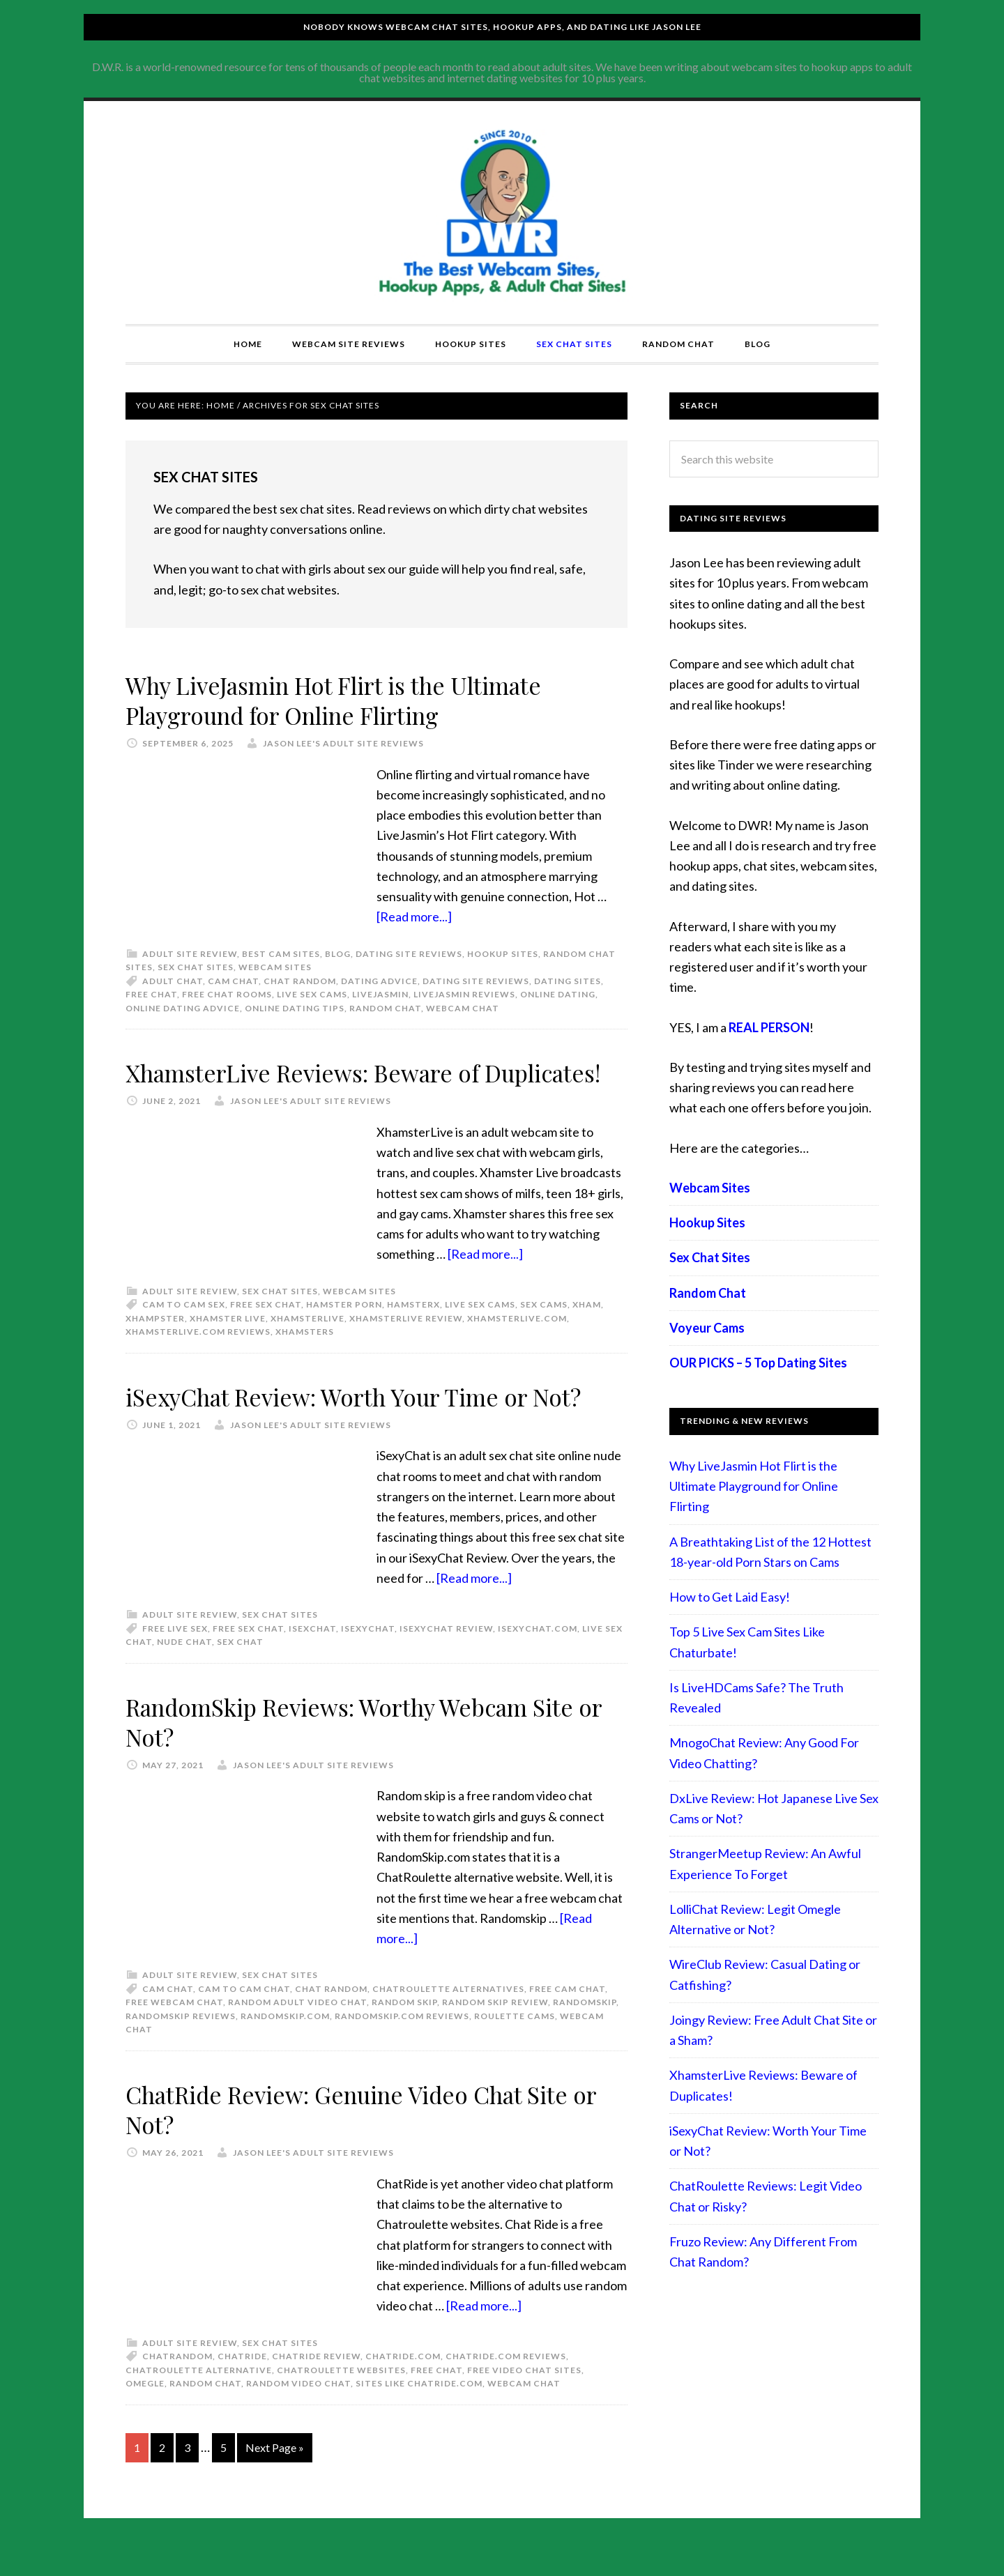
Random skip (404, 2032)
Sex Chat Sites (196, 967)
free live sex (175, 1658)
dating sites (567, 981)
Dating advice (379, 981)
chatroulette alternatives (448, 2019)
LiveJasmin (380, 994)
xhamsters (304, 1361)
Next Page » (274, 2477)
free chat (151, 994)
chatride (242, 2386)
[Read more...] (414, 916)
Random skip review (495, 2032)
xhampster (155, 1348)
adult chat (172, 981)
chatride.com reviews (506, 2386)
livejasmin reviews (464, 994)
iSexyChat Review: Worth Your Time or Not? (373, 1426)
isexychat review (446, 1658)
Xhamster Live (228, 1348)
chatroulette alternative (199, 2400)
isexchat (312, 1658)
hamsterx (413, 1334)
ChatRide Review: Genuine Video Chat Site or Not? (367, 2138)
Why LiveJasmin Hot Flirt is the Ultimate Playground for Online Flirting (353, 699)
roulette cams (514, 2046)
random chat (385, 1008)
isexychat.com (537, 1658)
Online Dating (557, 994)
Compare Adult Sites (502, 212)
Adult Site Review (189, 954)
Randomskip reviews (181, 2046)
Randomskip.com (285, 2046)
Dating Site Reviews (409, 954)
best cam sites (281, 954)
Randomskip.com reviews (402, 2046)
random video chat (298, 2413)
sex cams (544, 1334)
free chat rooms (227, 994)
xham (586, 1334)
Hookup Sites (502, 954)
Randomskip (584, 2032)
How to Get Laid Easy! (729, 1596)
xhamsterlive (307, 1348)
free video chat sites (524, 2400)
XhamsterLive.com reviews (198, 1361)
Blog (338, 954)
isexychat (368, 1658)
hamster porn (344, 1334)
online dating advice (183, 1008)
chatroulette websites (341, 2400)
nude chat (184, 1671)
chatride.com (403, 2386)
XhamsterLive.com (517, 1348)
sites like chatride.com (419, 2413)
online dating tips (294, 1008)
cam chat (233, 981)
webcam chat (462, 1008)
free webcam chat (174, 2032)
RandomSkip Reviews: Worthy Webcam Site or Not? (370, 1751)
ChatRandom (177, 2386)
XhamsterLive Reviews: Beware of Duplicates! (317, 1087)
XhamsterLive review (405, 1348)
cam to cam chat (244, 2019)
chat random (300, 981)
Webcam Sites (275, 967)
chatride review (316, 2386)
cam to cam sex (183, 1334)
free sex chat (265, 1334)
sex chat (240, 1671)
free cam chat (567, 2019)
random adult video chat (297, 2032)
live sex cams (312, 994)
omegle (145, 2413)
